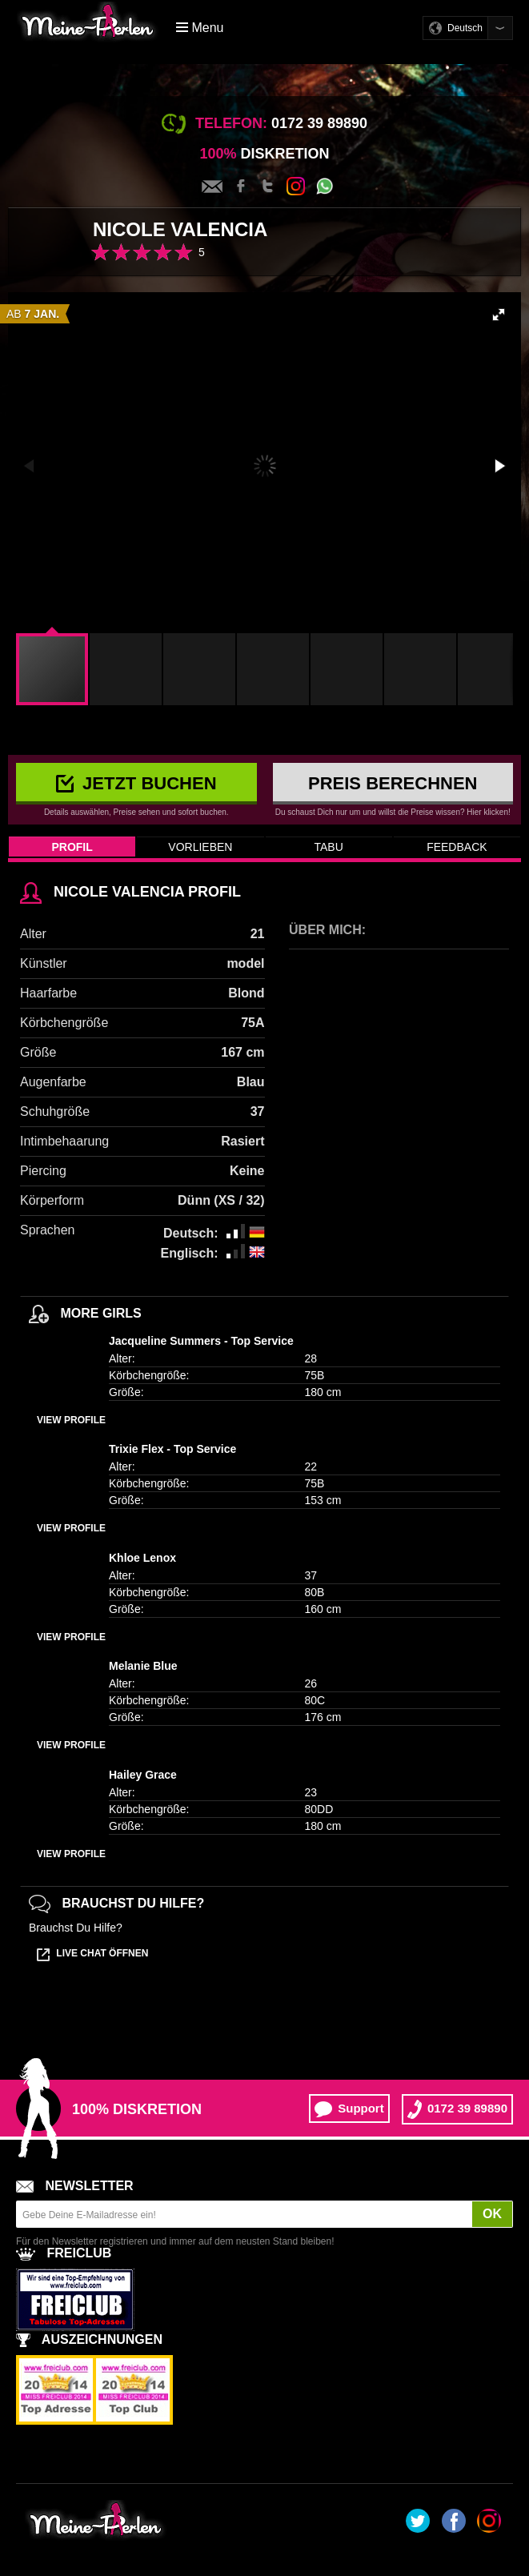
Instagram (296, 186)
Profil (71, 847)
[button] (498, 314)
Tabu (328, 847)
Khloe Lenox (142, 1557)
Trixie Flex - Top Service (172, 1448)
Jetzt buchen (136, 783)
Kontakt (212, 187)
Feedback (457, 847)
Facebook (241, 187)
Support (349, 2109)
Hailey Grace (143, 1774)
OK (492, 2214)
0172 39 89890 (457, 2109)
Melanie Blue (143, 1665)
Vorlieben (200, 847)
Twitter (268, 187)
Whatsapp (324, 186)
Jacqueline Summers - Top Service (201, 1340)
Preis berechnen (392, 783)
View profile (71, 1420)
